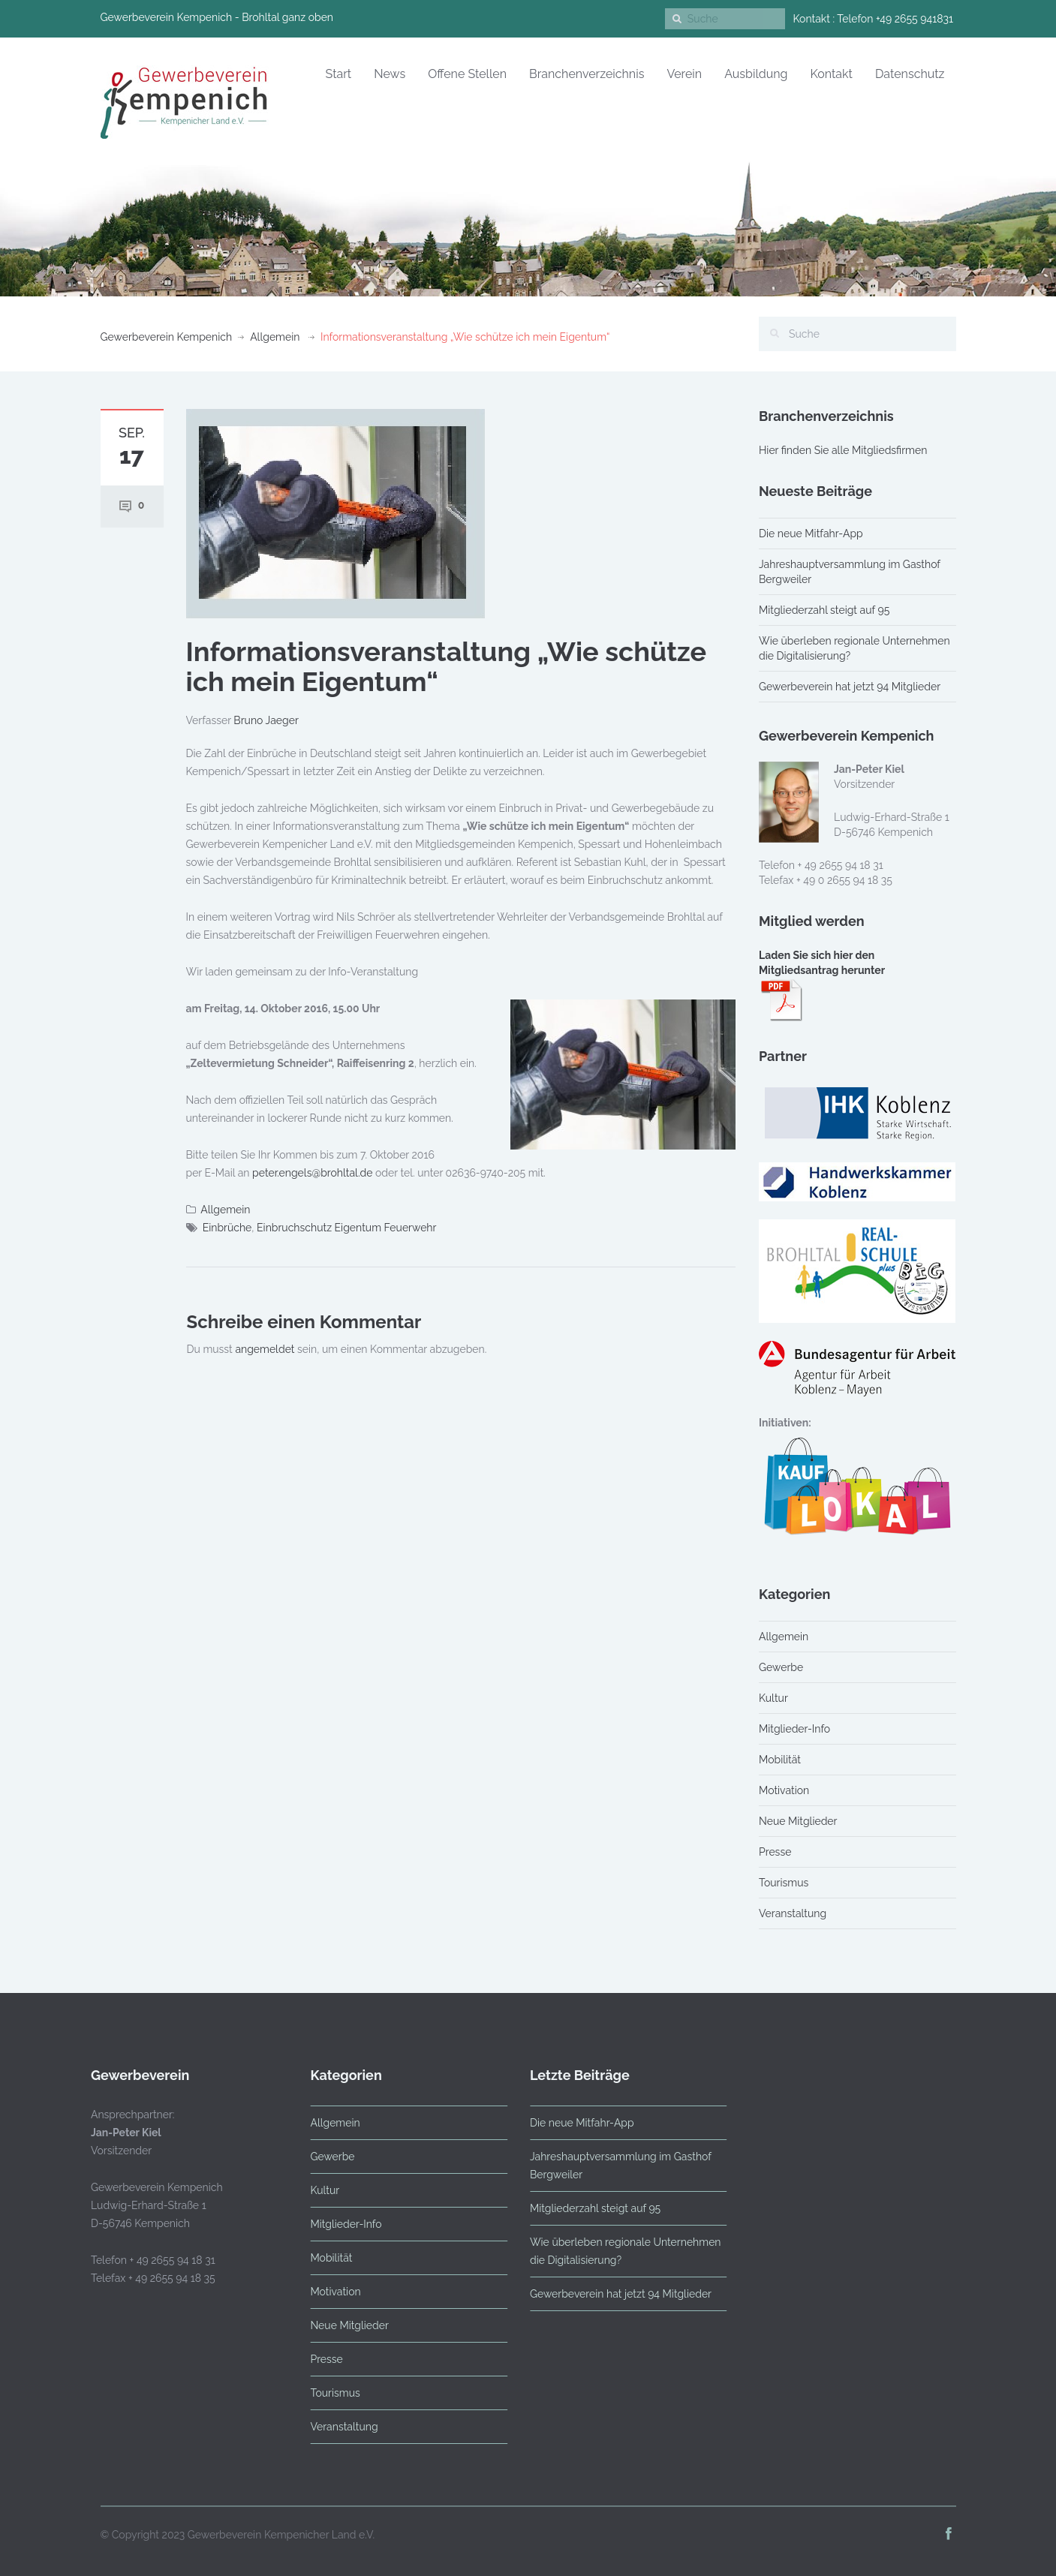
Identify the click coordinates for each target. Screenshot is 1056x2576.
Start (339, 74)
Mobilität (780, 1760)
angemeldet (264, 1349)
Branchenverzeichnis (586, 74)
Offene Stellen (467, 74)
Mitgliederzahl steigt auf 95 (824, 610)
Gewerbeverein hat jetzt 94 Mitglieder (849, 687)
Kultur (773, 1698)
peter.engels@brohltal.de (312, 1173)
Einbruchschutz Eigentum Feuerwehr (346, 1228)
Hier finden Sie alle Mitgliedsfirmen (843, 450)
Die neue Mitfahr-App (811, 534)
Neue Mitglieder (798, 1821)
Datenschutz (910, 74)
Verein (684, 74)
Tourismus (783, 1883)
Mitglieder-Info (794, 1729)
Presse (775, 1852)
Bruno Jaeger (266, 720)
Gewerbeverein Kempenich (167, 337)
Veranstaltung (792, 1913)
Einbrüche (227, 1228)
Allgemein (274, 337)
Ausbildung (755, 74)
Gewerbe (781, 1667)
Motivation (784, 1790)
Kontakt (831, 74)
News (389, 74)
